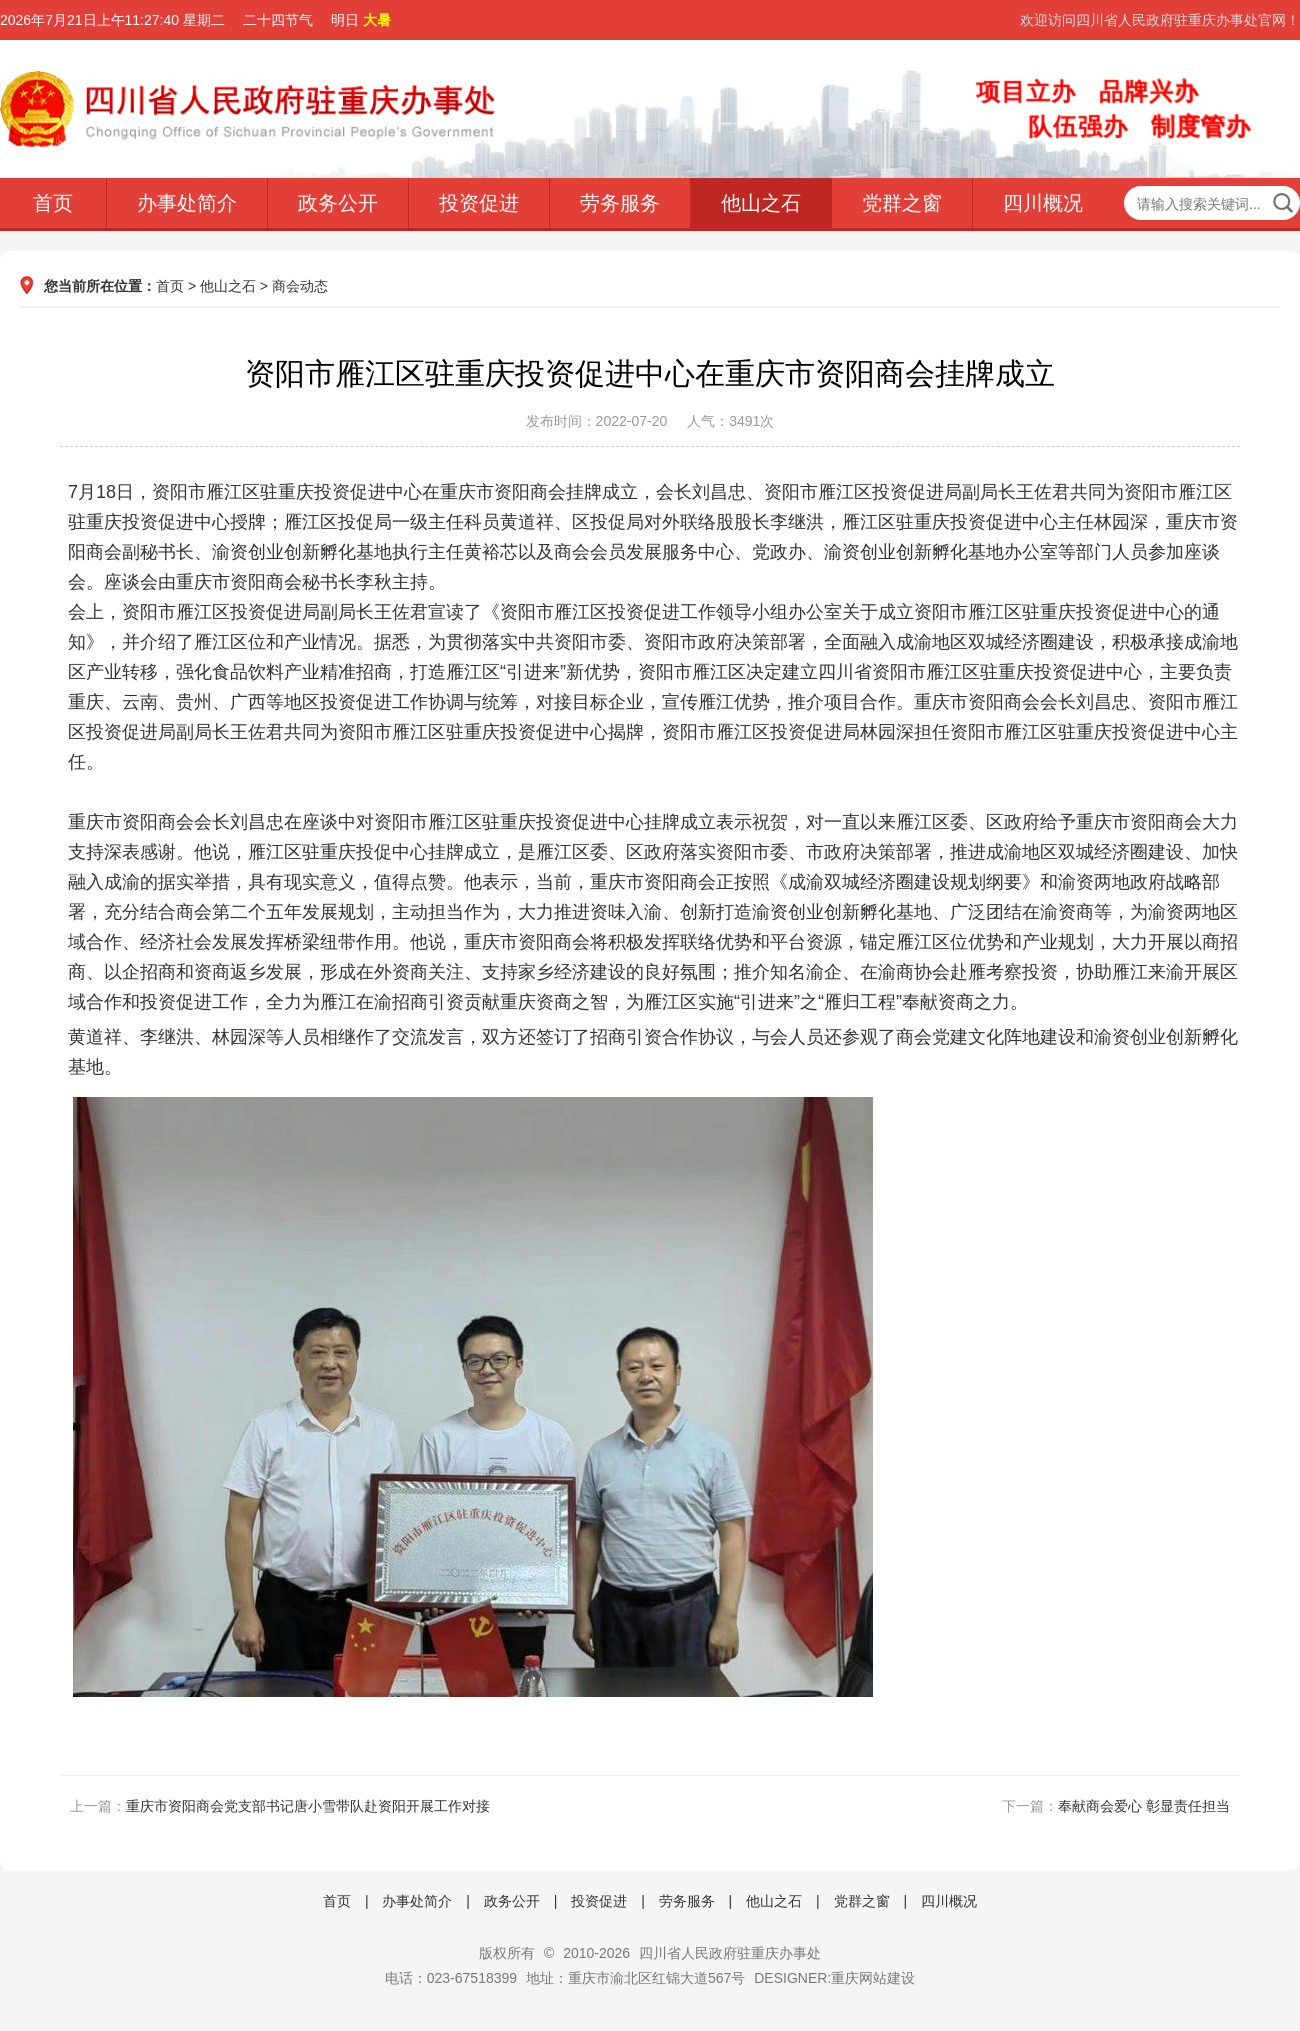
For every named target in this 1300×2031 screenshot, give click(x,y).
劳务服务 (620, 203)
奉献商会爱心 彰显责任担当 (1144, 1806)
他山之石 (761, 203)
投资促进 (479, 203)
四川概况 (1043, 203)
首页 (53, 203)
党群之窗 (902, 203)
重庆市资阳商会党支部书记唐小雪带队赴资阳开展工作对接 (308, 1806)
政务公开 (338, 203)
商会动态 (300, 286)
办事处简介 (187, 203)
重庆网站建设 (873, 1978)
